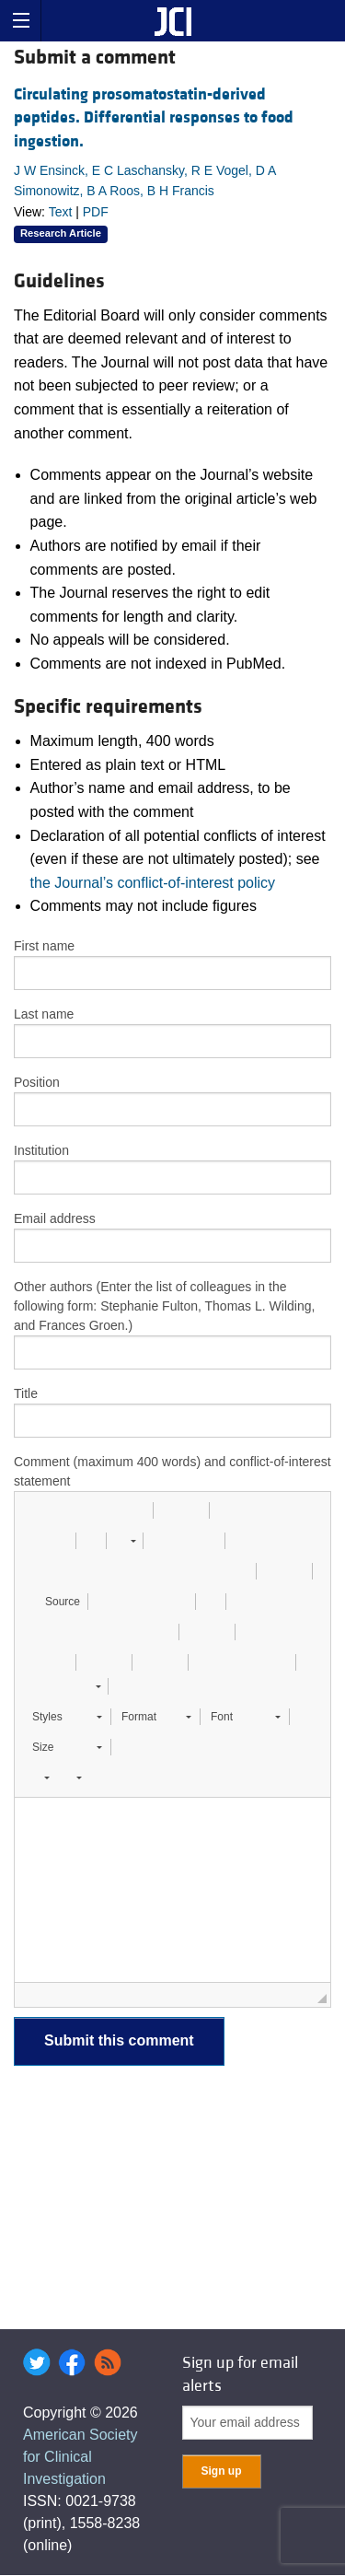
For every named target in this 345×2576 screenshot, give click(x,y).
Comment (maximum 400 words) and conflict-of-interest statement (172, 1471)
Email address (55, 1218)
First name (44, 945)
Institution (41, 1150)
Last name (44, 1014)
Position (37, 1082)
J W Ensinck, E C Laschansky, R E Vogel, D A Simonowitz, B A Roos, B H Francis (145, 180)
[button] (35, 1510)
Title (26, 1393)
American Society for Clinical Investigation (80, 2457)
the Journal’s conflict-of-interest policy (153, 883)
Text (61, 211)
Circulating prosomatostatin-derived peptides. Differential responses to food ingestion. (153, 117)
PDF (96, 211)
